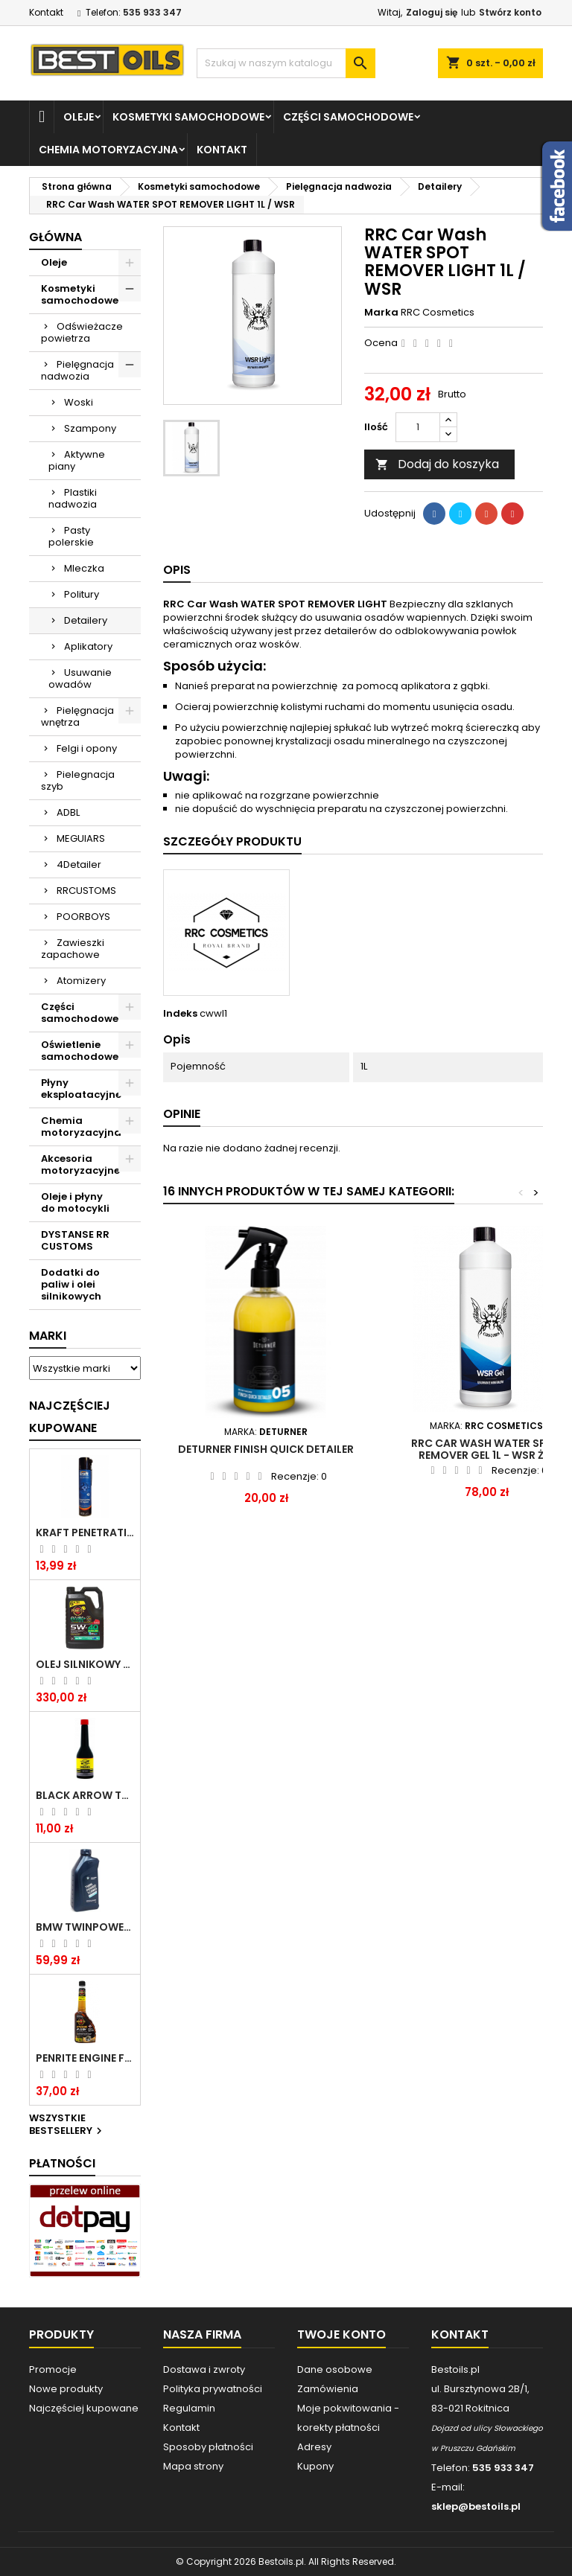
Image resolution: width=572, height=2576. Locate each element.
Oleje (78, 116)
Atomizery (81, 981)
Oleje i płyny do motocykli (75, 1202)
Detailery (85, 620)
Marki (47, 1335)
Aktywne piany (76, 460)
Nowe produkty (66, 2389)
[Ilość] (417, 427)
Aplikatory (88, 646)
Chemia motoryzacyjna (108, 149)
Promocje (53, 2369)
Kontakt (46, 12)
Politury (81, 594)
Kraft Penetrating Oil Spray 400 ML (85, 1532)
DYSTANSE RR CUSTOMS (75, 1240)
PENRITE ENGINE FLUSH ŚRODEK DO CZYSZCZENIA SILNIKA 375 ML (85, 2058)
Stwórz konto (510, 12)
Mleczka (84, 568)
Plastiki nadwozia (72, 498)
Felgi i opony (87, 748)
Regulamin (189, 2408)
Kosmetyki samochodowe (188, 116)
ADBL (68, 812)
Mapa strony (193, 2466)
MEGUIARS (81, 838)
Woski (78, 402)
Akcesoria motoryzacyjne (80, 1164)
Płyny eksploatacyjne (81, 1089)
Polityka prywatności (212, 2389)
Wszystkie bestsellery (67, 2125)
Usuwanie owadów (80, 678)
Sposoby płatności (208, 2447)
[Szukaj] (286, 63)
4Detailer (79, 864)
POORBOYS (83, 917)
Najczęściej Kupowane (69, 1416)
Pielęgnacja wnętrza (77, 716)
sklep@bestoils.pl (476, 2506)
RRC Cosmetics (437, 312)
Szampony (90, 428)
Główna (55, 237)
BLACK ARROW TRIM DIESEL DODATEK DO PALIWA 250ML (85, 1795)
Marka (381, 312)
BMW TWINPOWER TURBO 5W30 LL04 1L (85, 1927)
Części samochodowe (348, 116)
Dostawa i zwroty (204, 2369)
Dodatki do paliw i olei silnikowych (71, 1284)
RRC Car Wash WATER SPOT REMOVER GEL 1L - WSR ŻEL (486, 1449)
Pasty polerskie (71, 536)
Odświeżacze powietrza (82, 332)
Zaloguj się (431, 12)
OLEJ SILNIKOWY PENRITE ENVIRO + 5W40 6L (85, 1664)
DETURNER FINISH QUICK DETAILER (266, 1449)
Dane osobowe (334, 2369)
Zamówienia (327, 2389)
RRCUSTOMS (86, 890)
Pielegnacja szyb (78, 780)
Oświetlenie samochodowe (79, 1051)
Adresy (314, 2447)
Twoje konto (341, 2334)
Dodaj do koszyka (437, 464)
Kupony (315, 2466)
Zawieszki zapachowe (72, 949)
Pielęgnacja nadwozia (77, 370)
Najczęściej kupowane (84, 2408)
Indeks (180, 1013)
